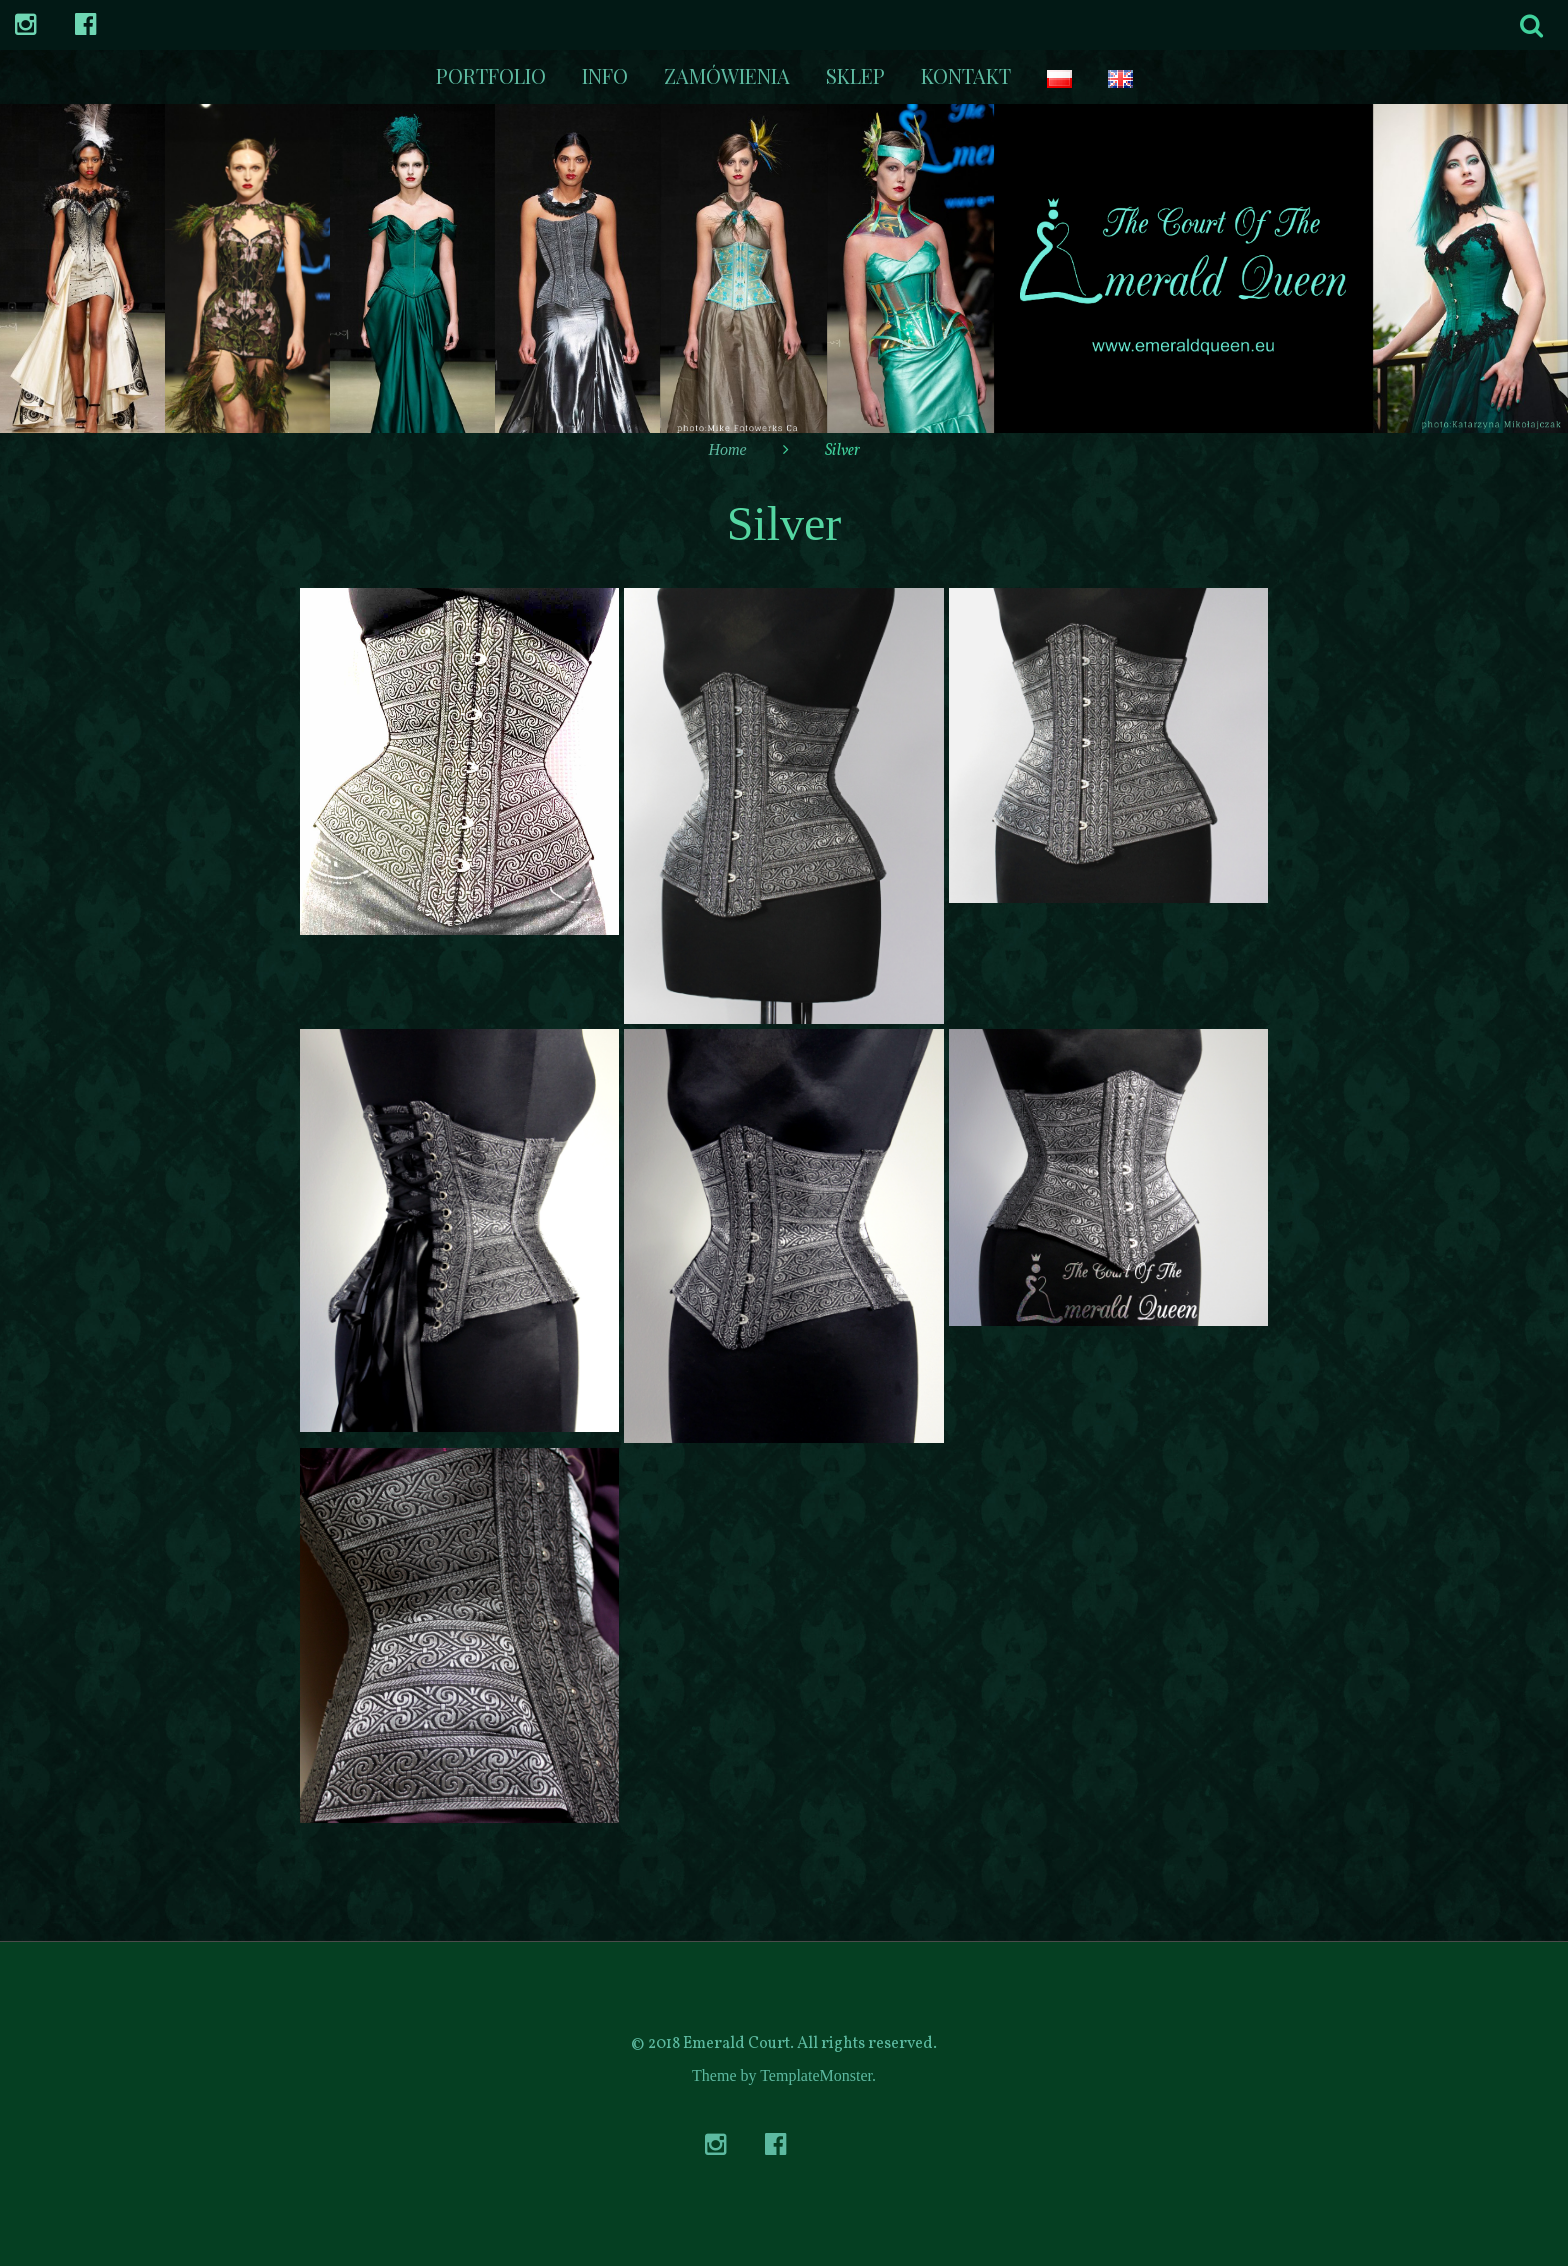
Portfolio (491, 75)
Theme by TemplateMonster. (784, 2075)
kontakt (966, 75)
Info (605, 75)
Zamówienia (727, 75)
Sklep (855, 75)
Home (727, 449)
